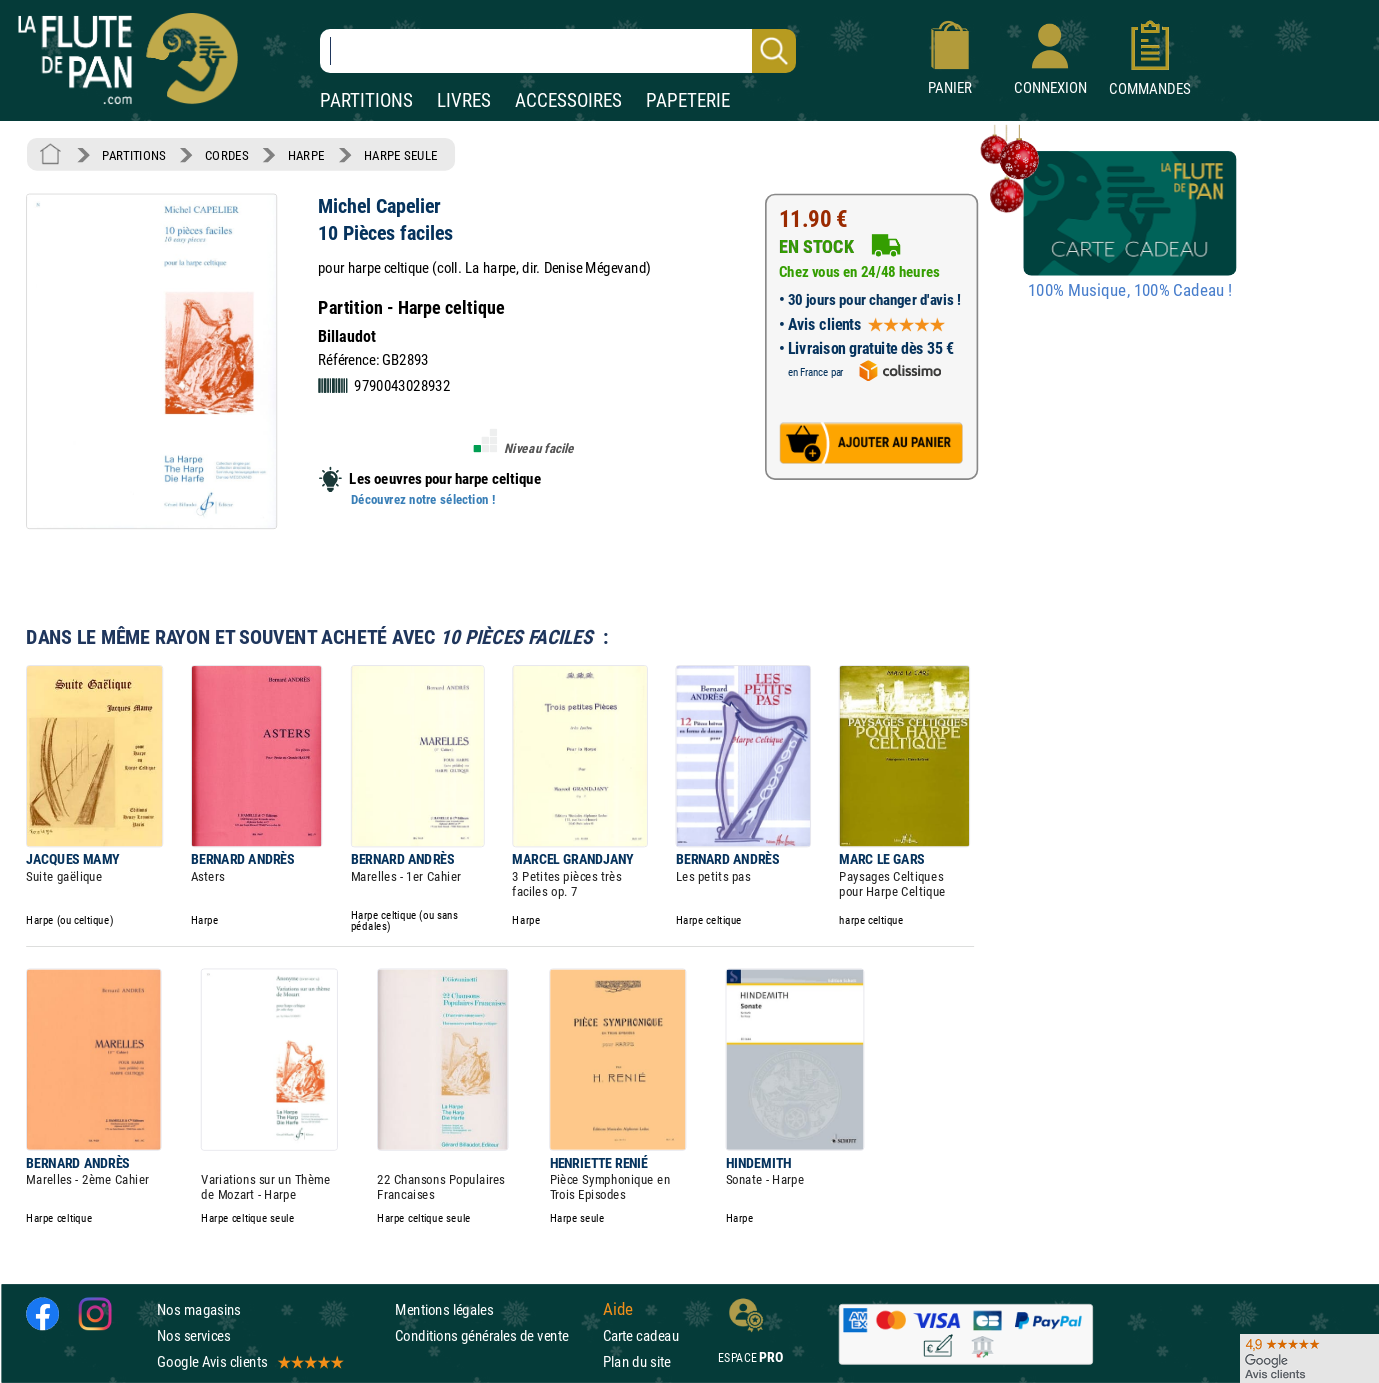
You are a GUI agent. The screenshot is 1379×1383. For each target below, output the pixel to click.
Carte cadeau (641, 1335)
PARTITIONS (366, 100)
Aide (618, 1309)
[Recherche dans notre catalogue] (558, 51)
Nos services (193, 1335)
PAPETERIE (688, 100)
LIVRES (464, 100)
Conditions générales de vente (494, 1335)
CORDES (226, 155)
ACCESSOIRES (568, 100)
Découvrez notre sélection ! (423, 499)
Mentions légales (444, 1309)
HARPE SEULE (401, 155)
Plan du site (637, 1361)
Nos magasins (199, 1309)
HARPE (306, 155)
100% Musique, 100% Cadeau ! (1130, 291)
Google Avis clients (249, 1361)
